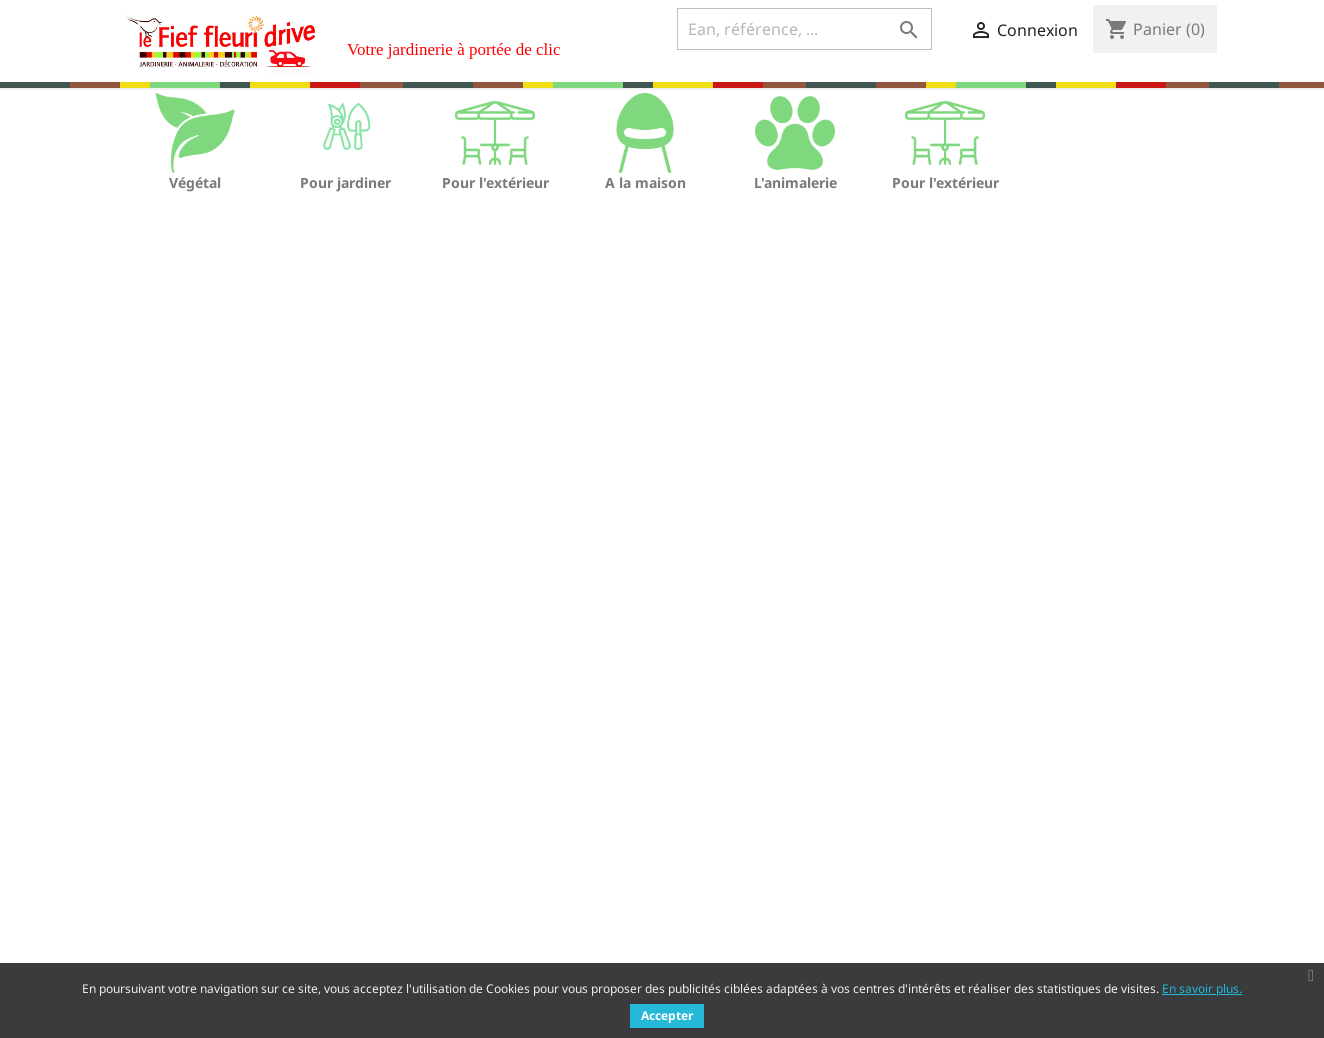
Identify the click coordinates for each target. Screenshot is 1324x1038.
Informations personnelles (766, 837)
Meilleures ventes (166, 891)
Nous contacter (443, 943)
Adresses (707, 915)
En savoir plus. (1202, 988)
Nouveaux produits (171, 865)
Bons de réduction (738, 941)
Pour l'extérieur (495, 182)
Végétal (195, 182)
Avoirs (697, 889)
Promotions (145, 839)
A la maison (645, 182)
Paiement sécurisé (453, 917)
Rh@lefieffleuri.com (1080, 937)
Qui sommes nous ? (457, 891)
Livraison (422, 839)
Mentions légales (449, 865)
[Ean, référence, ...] (804, 29)
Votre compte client (768, 810)
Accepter (667, 1015)
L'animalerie (795, 182)
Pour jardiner (345, 182)
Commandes (719, 863)
